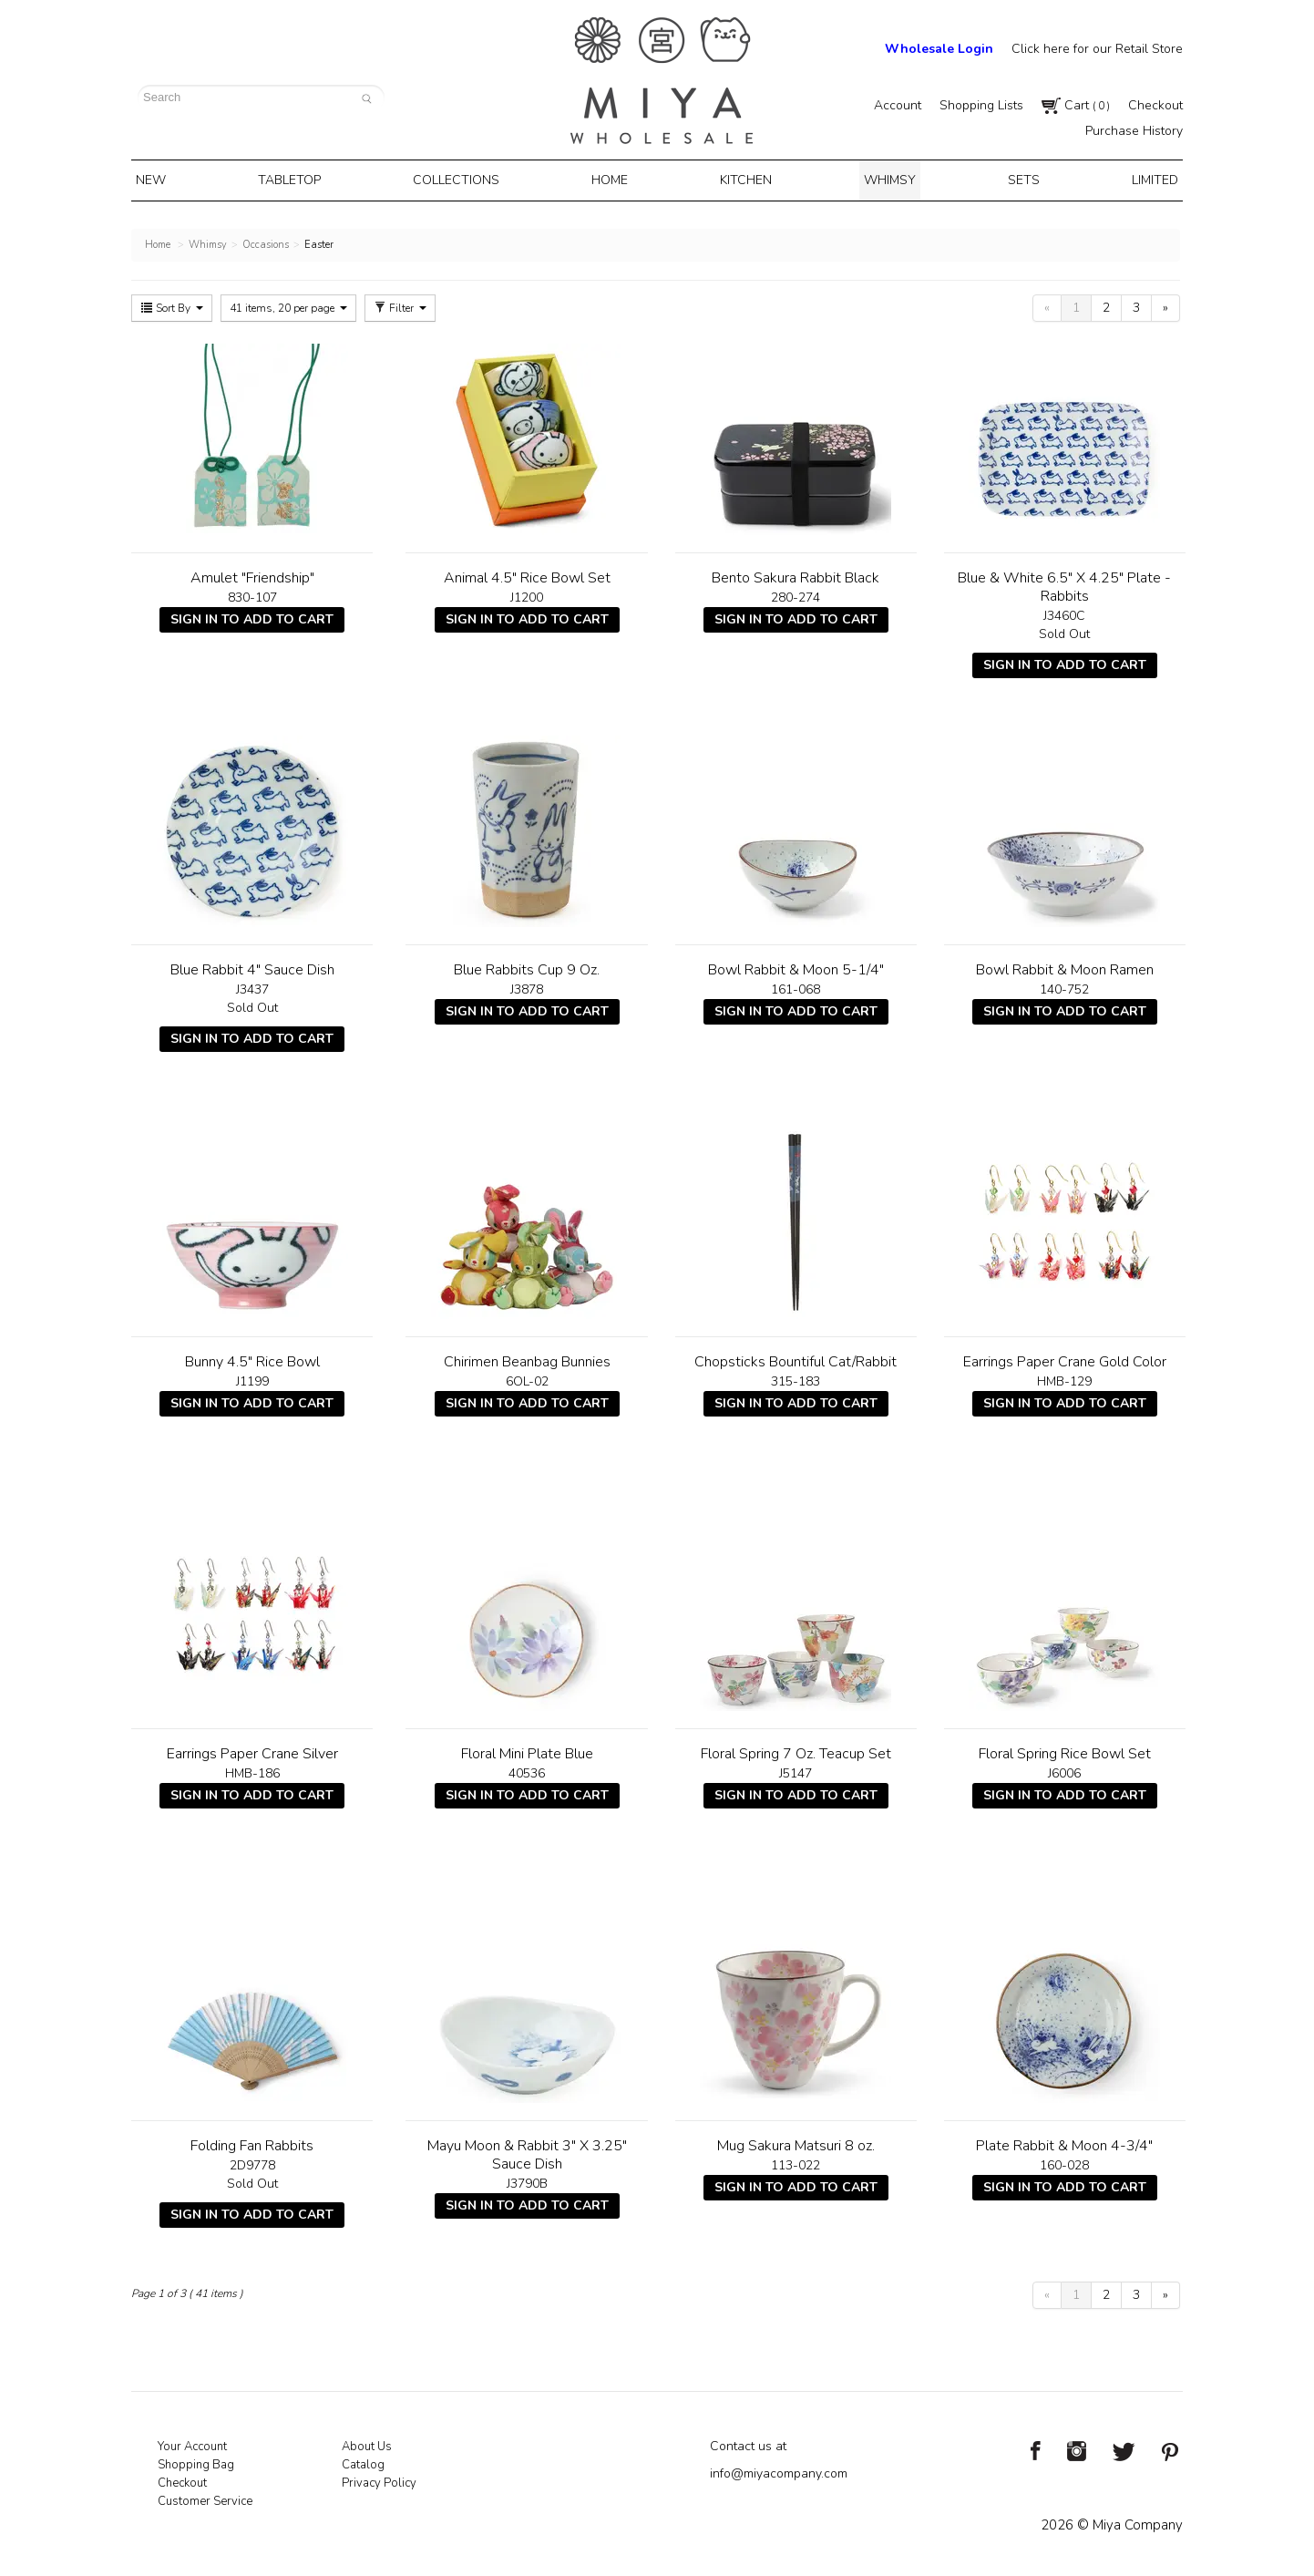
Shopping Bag (196, 2461)
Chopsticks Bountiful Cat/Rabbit (795, 1358)
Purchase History (1134, 130)
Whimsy (884, 179)
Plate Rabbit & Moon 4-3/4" (1064, 2142)
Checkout (1155, 105)
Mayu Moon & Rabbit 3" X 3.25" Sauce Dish (527, 2151)
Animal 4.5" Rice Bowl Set (527, 574)
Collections (462, 179)
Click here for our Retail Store (1097, 48)
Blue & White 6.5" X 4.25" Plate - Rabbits (1064, 583)
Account (897, 105)
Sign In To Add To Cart (252, 615)
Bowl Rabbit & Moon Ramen (1065, 966)
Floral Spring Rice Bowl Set (1065, 1750)
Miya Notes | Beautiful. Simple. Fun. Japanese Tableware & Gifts (661, 80)
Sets (1014, 179)
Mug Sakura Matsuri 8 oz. (796, 2142)
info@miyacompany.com (778, 2469)
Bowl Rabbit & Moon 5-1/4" (796, 966)
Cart (1076, 105)
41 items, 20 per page (288, 304)
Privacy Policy (379, 2479)
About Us (367, 2443)
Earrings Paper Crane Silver (252, 1750)
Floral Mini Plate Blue (527, 1750)
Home (612, 179)
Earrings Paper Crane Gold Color (1064, 1358)
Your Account (192, 2443)
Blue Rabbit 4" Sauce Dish (252, 966)
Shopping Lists (981, 105)
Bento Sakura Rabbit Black (795, 574)
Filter (400, 304)
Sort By (171, 304)
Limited (1140, 179)
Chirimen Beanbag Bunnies (527, 1358)
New (164, 179)
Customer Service (205, 2497)
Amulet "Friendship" (252, 574)
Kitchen (745, 179)
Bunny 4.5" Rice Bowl (252, 1358)
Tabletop (299, 179)
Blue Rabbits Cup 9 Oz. (527, 966)
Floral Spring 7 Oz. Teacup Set (796, 1750)
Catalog (363, 2461)
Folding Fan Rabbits (251, 2142)
